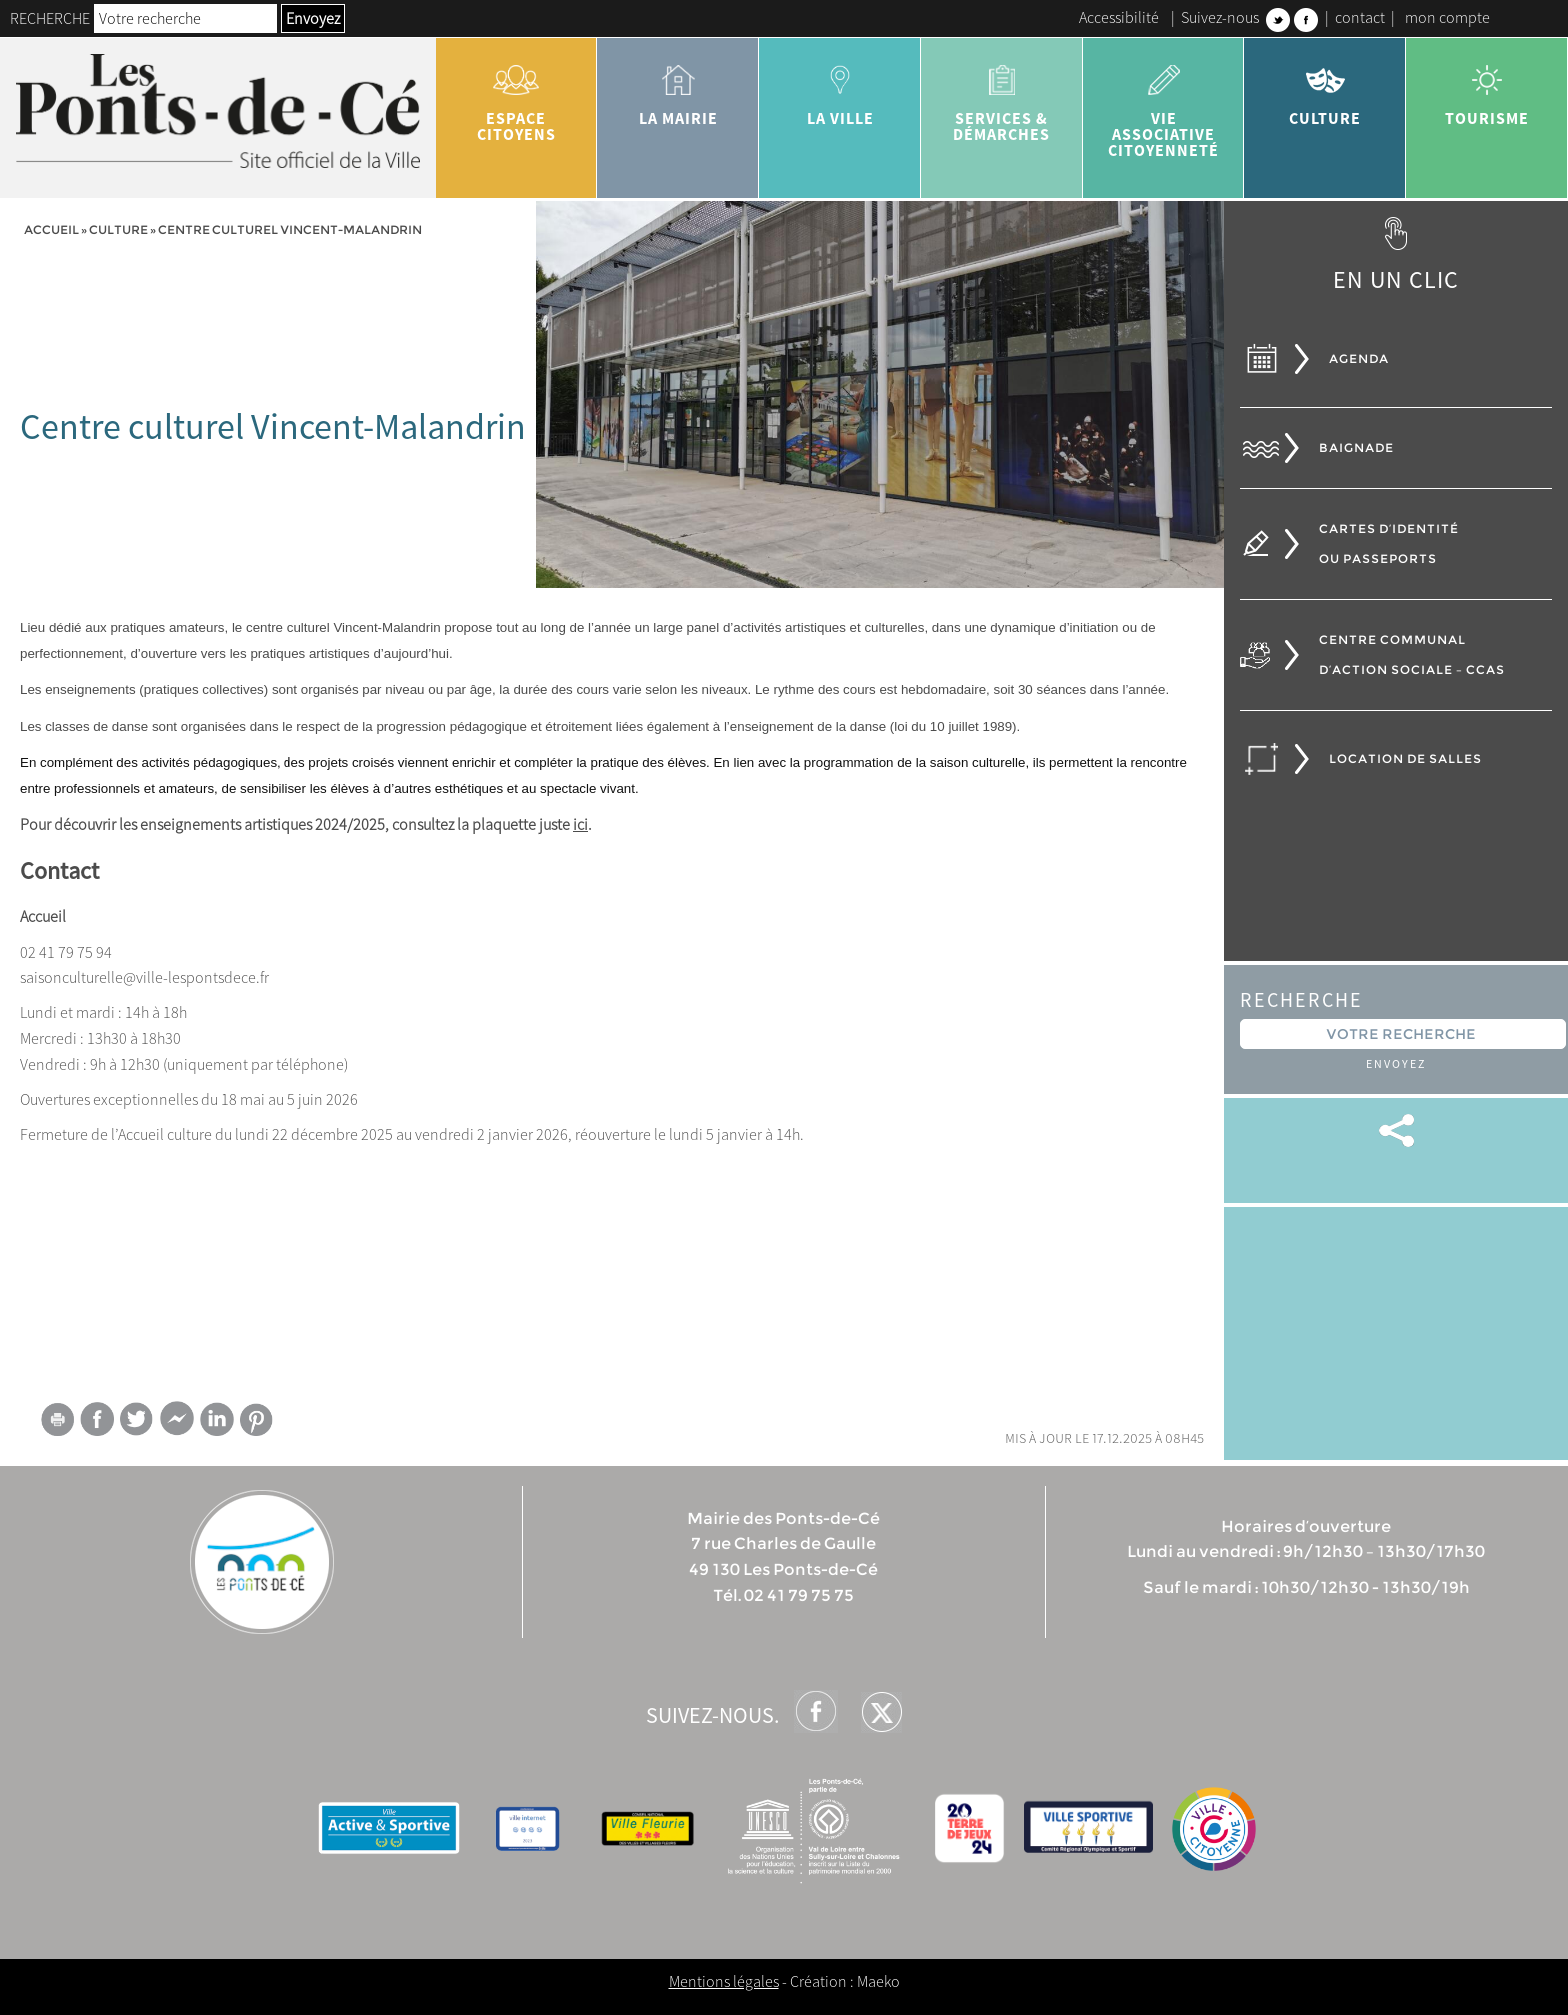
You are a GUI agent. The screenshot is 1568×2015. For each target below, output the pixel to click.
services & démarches (1002, 96)
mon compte (1447, 17)
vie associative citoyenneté (1164, 104)
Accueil (51, 229)
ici (580, 824)
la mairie (678, 88)
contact (1360, 17)
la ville (840, 88)
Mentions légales (724, 1981)
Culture (1325, 88)
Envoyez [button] (313, 18)
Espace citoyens (517, 96)
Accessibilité (1119, 17)
